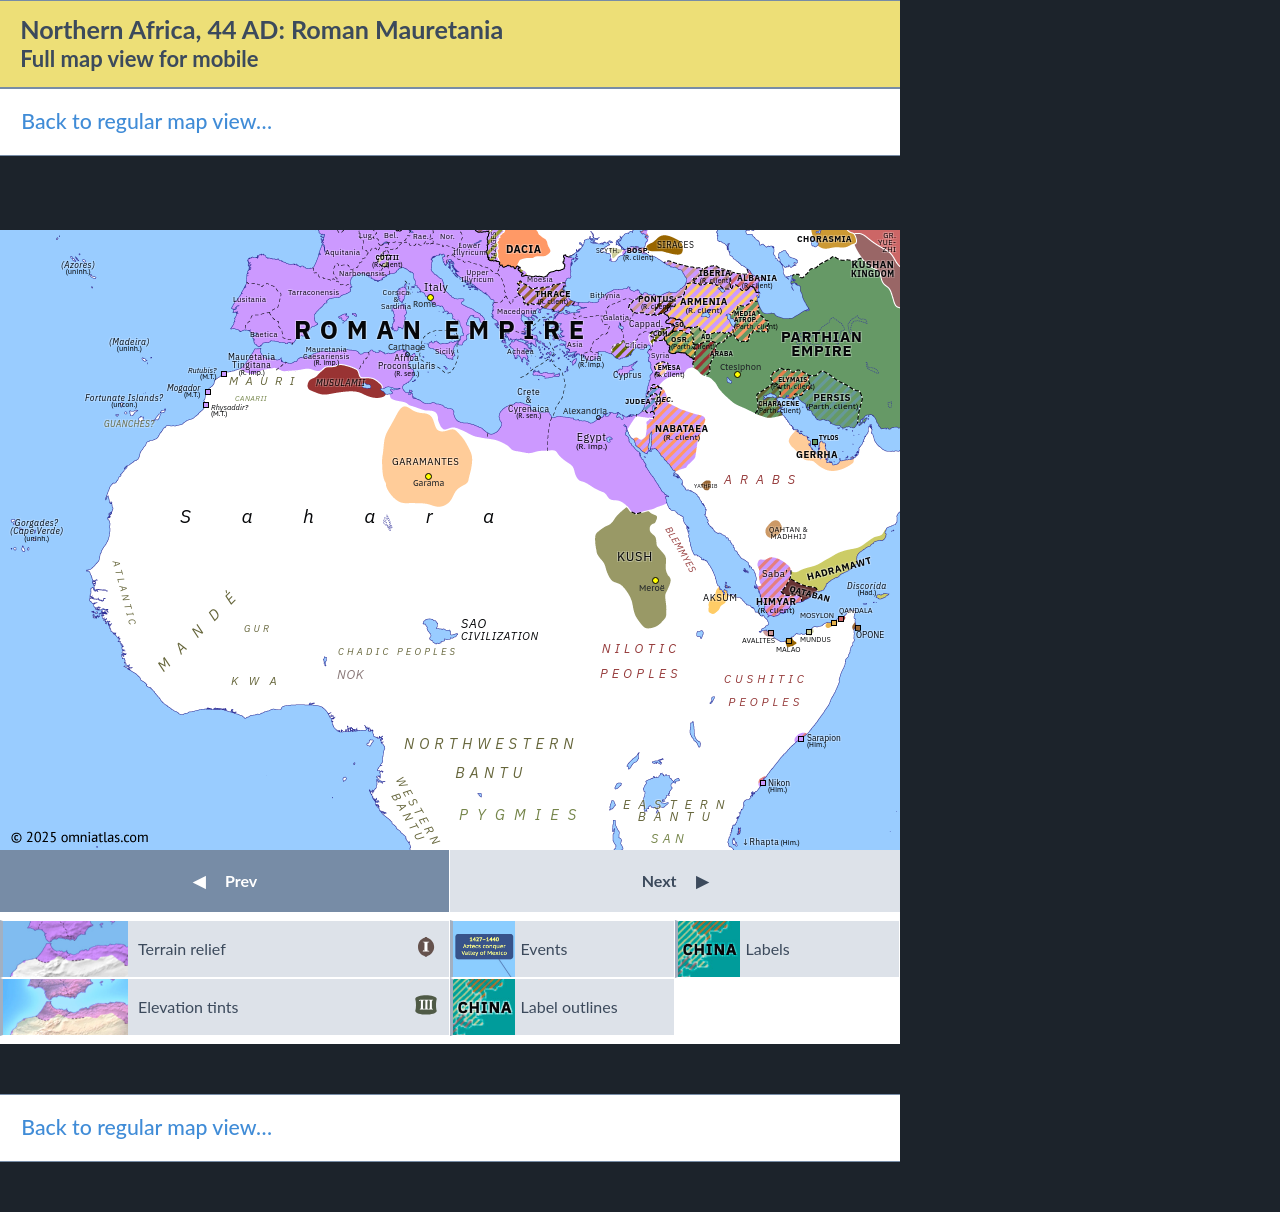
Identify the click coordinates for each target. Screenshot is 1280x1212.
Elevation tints (287, 1007)
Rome (424, 303)
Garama (428, 482)
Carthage (406, 346)
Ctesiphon (740, 366)
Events (544, 948)
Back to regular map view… (146, 121)
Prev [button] (225, 880)
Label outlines (569, 1006)
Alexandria (585, 410)
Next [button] (675, 880)
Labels (768, 948)
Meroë (652, 587)
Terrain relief (287, 949)
